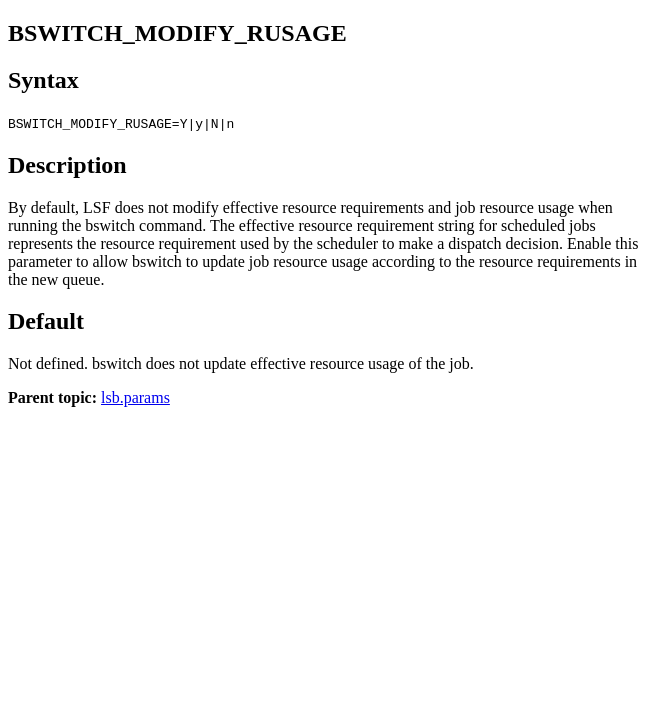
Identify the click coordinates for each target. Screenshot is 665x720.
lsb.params (135, 397)
